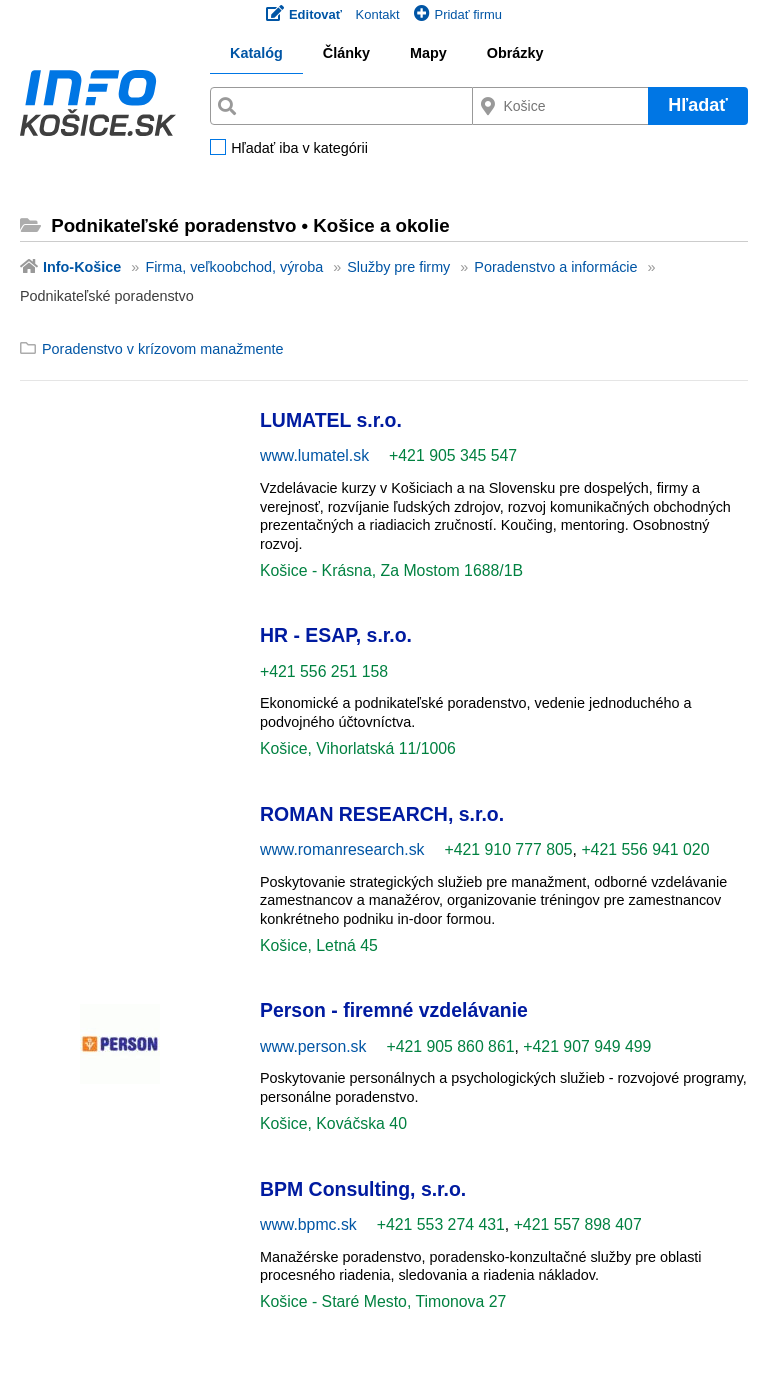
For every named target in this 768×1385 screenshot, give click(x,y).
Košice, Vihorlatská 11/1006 (358, 748)
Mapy (428, 53)
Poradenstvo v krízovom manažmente (163, 349)
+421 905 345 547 (453, 455)
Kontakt (378, 14)
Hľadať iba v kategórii (299, 149)
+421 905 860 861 (450, 1046)
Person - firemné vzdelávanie (394, 1010)
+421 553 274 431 (441, 1224)
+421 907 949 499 (587, 1046)
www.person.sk (313, 1046)
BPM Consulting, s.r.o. (363, 1189)
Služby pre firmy (398, 267)
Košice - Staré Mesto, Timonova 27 (383, 1301)
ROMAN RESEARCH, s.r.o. (382, 814)
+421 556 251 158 (324, 671)
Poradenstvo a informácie (555, 267)
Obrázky (515, 53)
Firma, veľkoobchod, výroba (234, 267)
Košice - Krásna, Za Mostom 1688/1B (391, 570)
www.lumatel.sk (314, 455)
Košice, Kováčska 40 (333, 1123)
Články (346, 53)
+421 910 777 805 (509, 849)
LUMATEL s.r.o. (331, 420)
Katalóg (256, 53)
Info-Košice (82, 267)
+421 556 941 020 (645, 849)
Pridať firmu (458, 14)
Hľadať (698, 105)
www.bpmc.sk (308, 1224)
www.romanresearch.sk (342, 849)
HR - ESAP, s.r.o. (336, 635)
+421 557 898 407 (578, 1224)
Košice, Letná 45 (319, 945)
